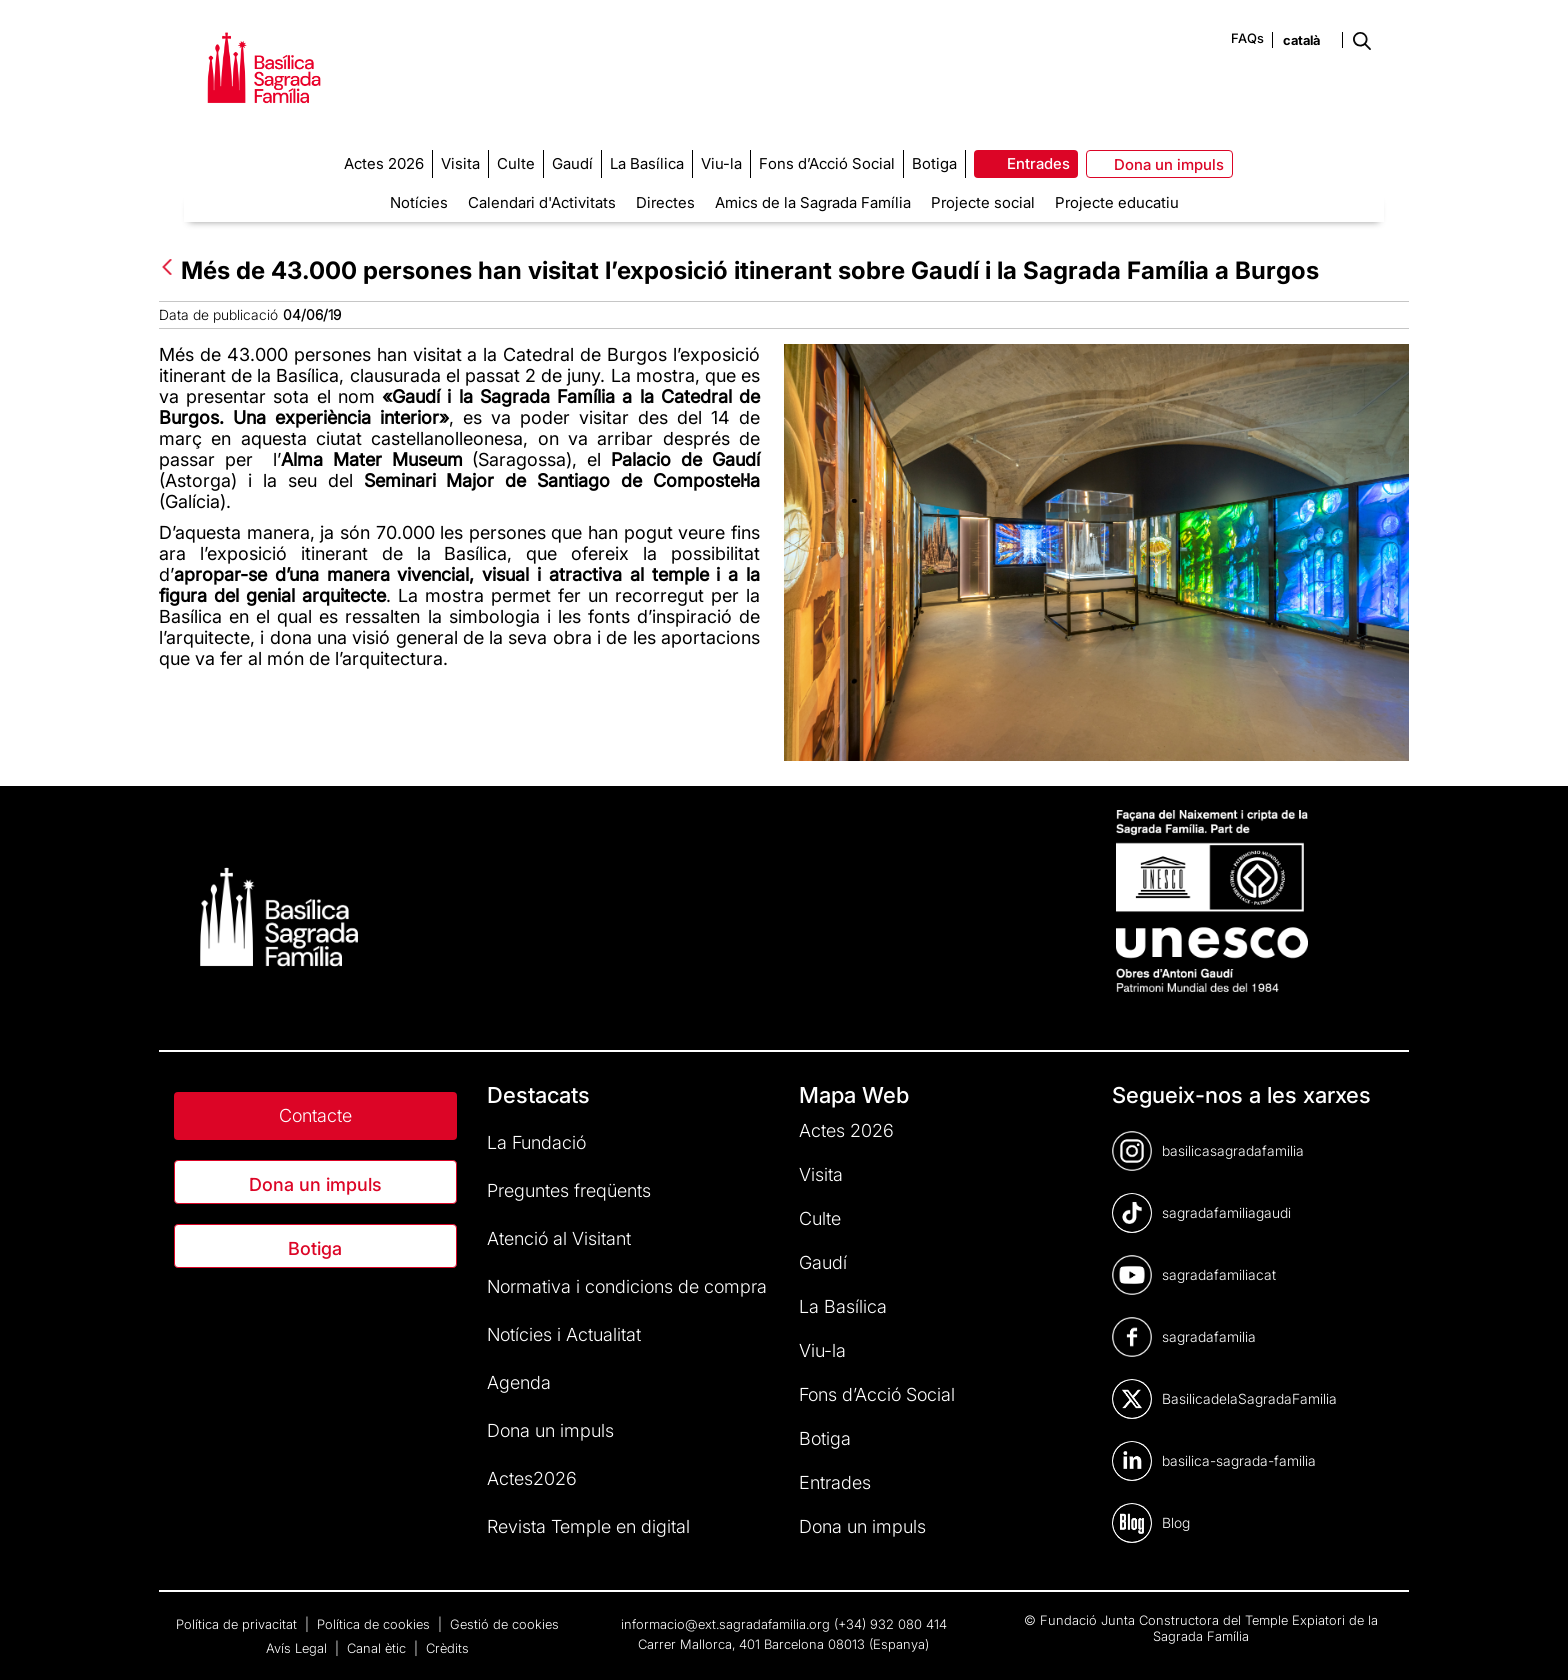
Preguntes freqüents (569, 1190)
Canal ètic (378, 1648)
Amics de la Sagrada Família (813, 202)
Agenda (519, 1382)
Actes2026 (532, 1478)
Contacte (315, 1115)
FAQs (1247, 38)
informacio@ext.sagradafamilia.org (725, 1624)
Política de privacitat (238, 1624)
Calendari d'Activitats (542, 202)
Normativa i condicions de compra (627, 1286)
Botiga (315, 1248)
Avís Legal (298, 1648)
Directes (665, 202)
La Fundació (536, 1142)
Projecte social (983, 202)
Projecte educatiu (1117, 202)
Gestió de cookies (504, 1624)
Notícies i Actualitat (564, 1334)
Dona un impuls (315, 1184)
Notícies (419, 202)
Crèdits (447, 1648)
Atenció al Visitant (559, 1238)
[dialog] (1530, 1640)
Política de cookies (375, 1624)
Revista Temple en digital (588, 1526)
